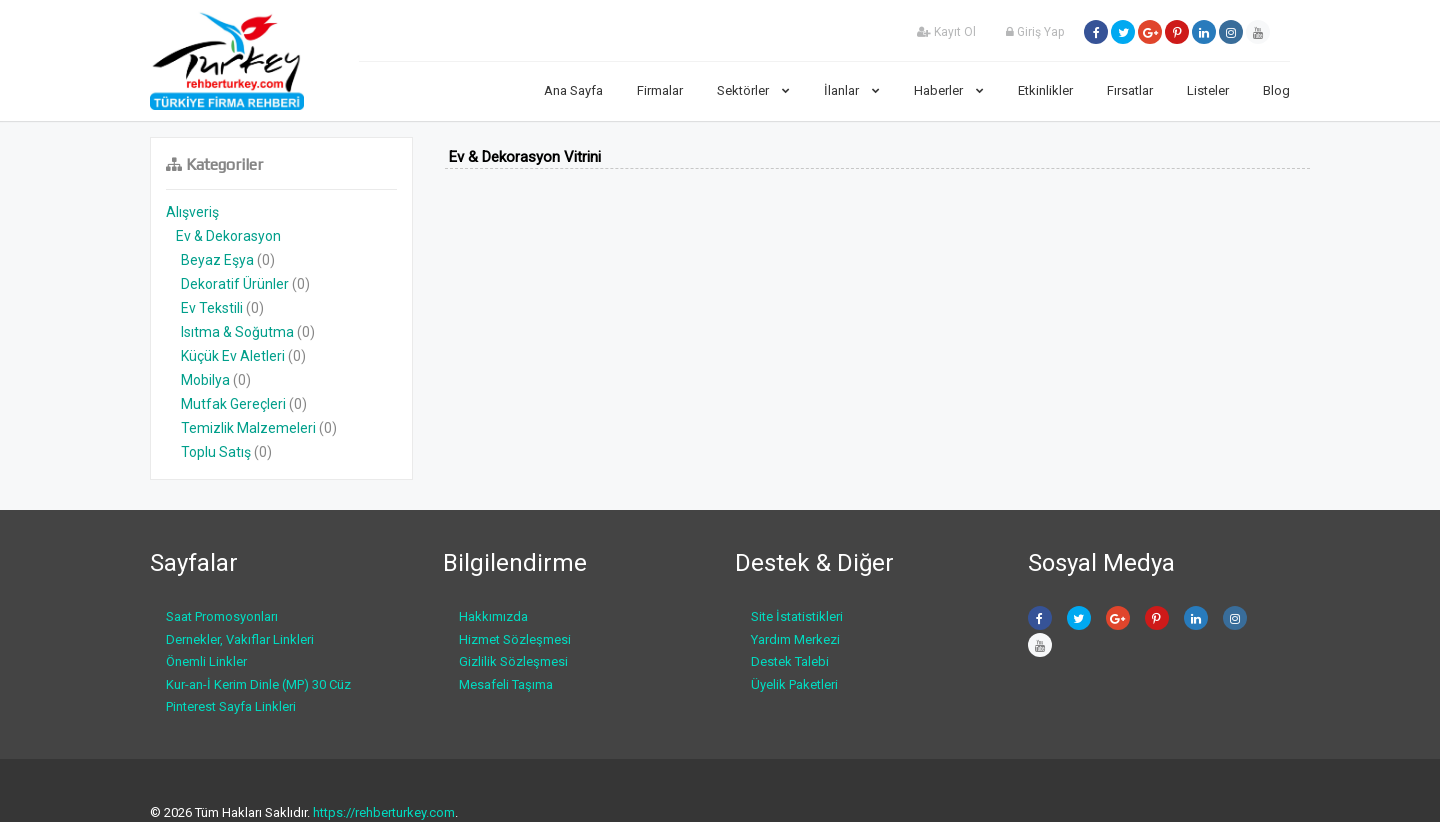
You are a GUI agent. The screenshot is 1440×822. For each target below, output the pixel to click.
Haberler (949, 90)
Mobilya (205, 380)
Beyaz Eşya (217, 260)
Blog (1276, 90)
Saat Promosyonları (222, 616)
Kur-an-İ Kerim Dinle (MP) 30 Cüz (258, 684)
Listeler (1208, 90)
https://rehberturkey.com (384, 812)
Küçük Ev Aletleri (233, 356)
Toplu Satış (216, 452)
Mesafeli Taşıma (506, 684)
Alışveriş (192, 212)
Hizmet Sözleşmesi (515, 639)
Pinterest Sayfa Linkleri (231, 706)
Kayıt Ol (946, 32)
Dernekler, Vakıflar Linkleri (240, 639)
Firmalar (660, 90)
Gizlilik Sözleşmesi (513, 661)
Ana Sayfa (573, 90)
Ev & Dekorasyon (228, 236)
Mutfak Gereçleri (233, 404)
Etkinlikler (1045, 90)
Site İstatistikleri (797, 616)
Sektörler (753, 90)
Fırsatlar (1130, 90)
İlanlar (852, 90)
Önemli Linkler (206, 661)
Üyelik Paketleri (794, 684)
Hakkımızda (493, 616)
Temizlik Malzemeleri (248, 428)
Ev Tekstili (212, 308)
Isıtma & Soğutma (237, 332)
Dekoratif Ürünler (235, 284)
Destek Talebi (790, 661)
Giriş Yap (1035, 32)
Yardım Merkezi (795, 639)
